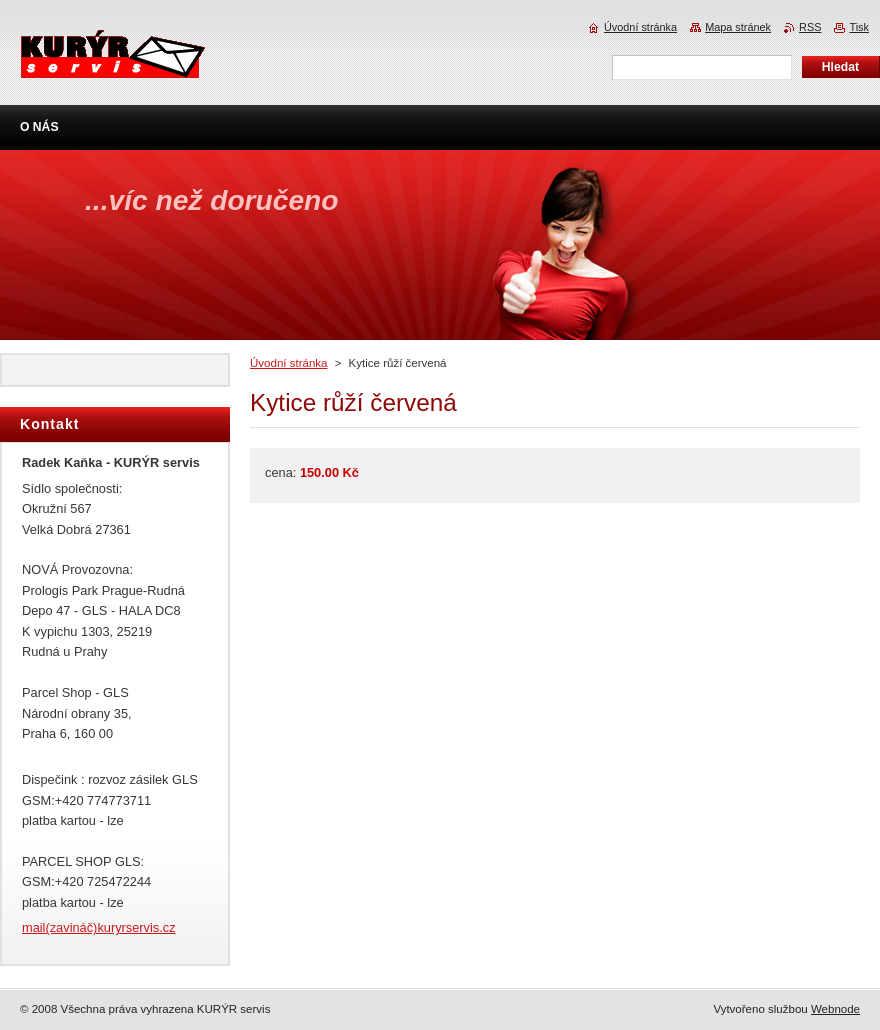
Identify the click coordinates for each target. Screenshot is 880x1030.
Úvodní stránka (288, 363)
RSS (810, 27)
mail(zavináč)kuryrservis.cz (99, 927)
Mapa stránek (738, 27)
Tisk (859, 27)
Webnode (835, 1009)
